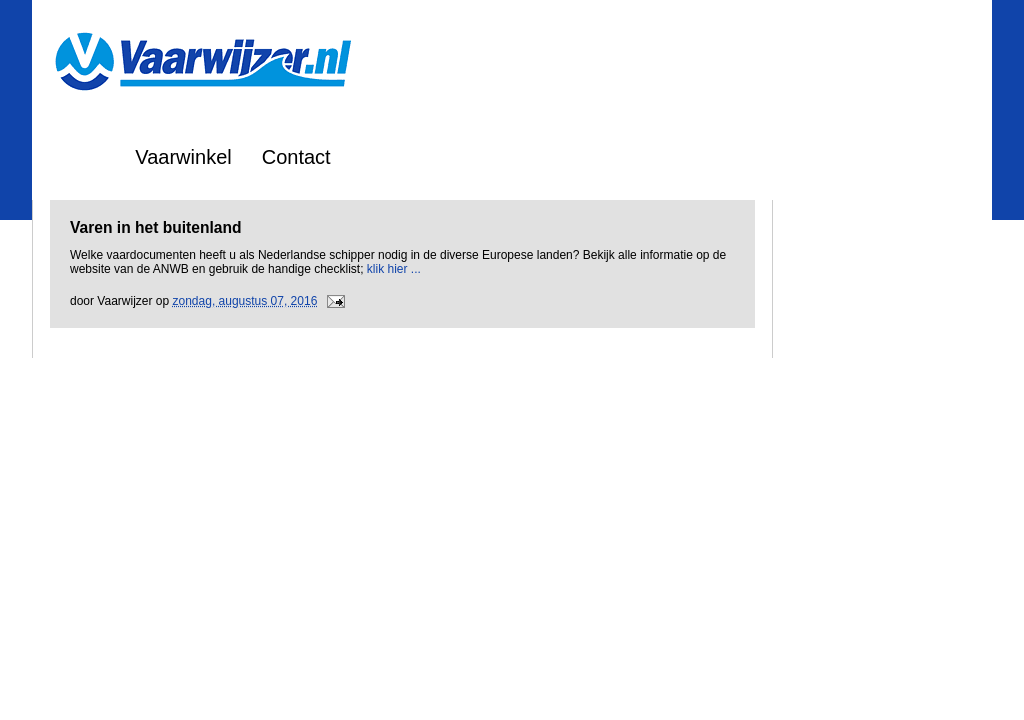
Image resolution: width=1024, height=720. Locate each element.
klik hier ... (394, 269)
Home (78, 157)
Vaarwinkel (183, 157)
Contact (296, 157)
